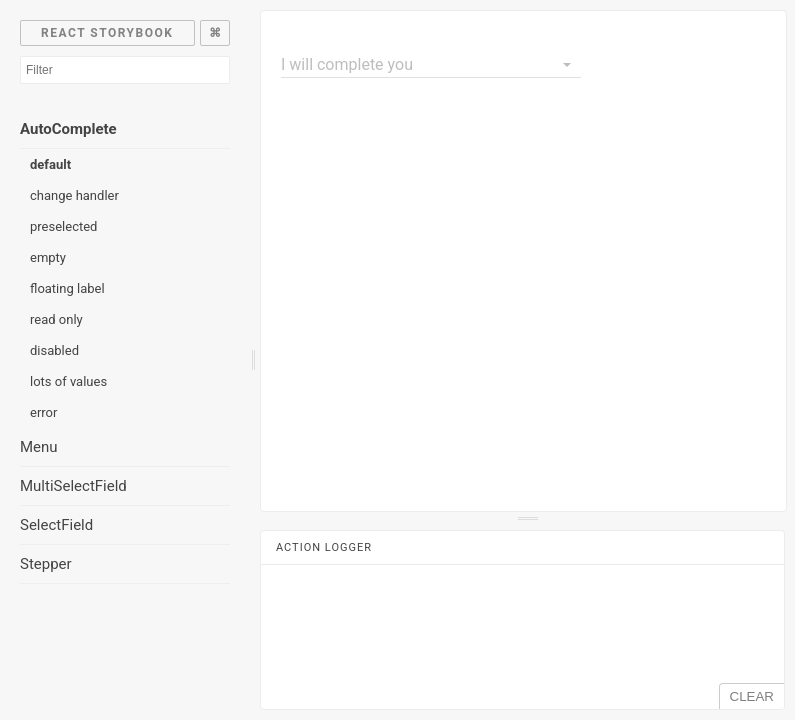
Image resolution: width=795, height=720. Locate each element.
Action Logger (324, 547)
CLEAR (752, 696)
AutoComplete (68, 129)
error (43, 412)
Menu (39, 447)
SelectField (56, 525)
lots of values (68, 381)
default (50, 164)
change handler (74, 195)
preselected (63, 226)
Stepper (46, 564)
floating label (67, 288)
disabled (54, 350)
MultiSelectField (73, 486)
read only (56, 319)
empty (48, 257)
